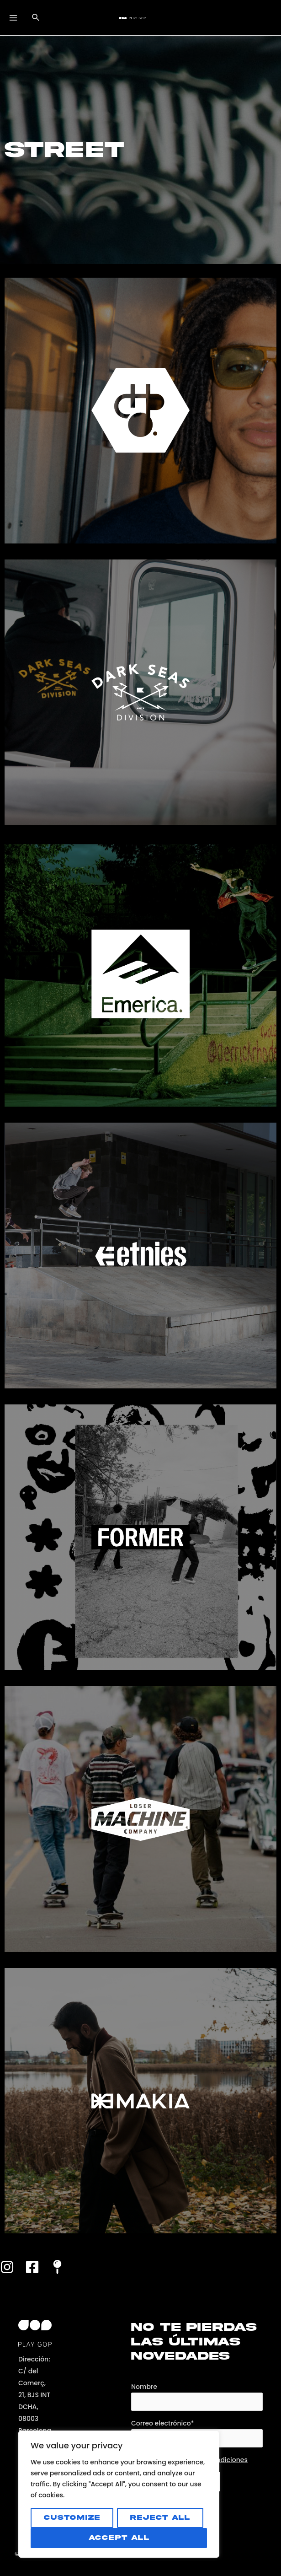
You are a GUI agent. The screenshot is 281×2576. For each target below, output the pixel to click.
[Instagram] (7, 2268)
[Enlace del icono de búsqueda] (36, 18)
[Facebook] (32, 2268)
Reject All (160, 2517)
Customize (72, 2517)
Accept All (119, 2537)
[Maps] (57, 2268)
